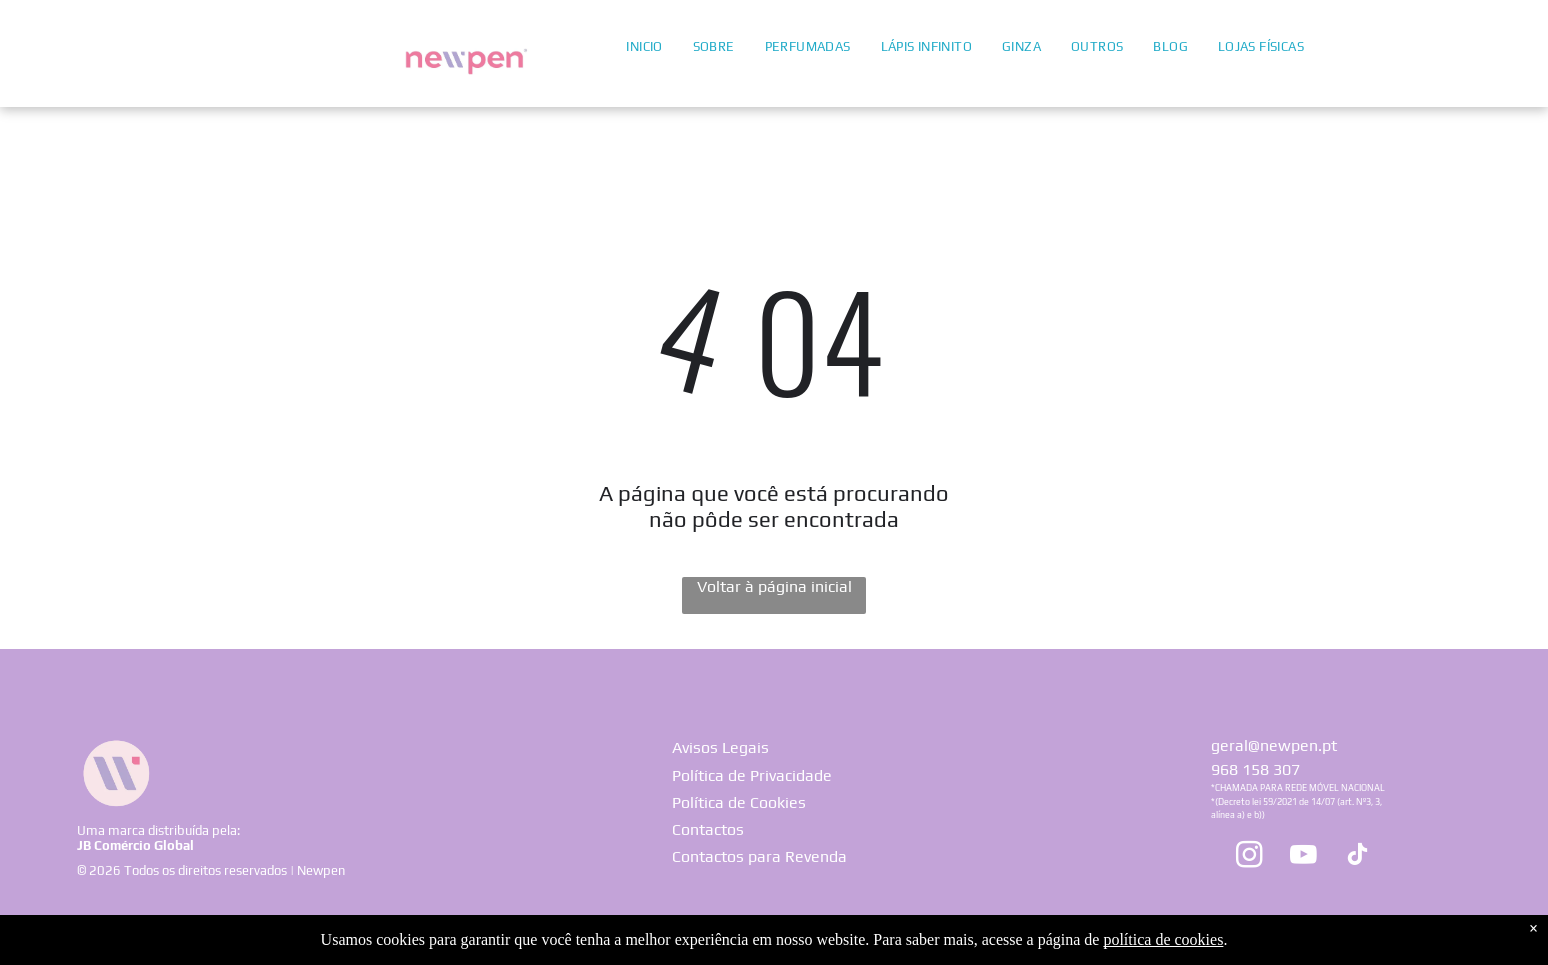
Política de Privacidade (752, 775)
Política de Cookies (739, 802)
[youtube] (1303, 857)
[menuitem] (644, 45)
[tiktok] (1357, 857)
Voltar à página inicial (774, 586)
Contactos (708, 829)
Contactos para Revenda (759, 856)
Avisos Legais (720, 747)
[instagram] (1249, 857)
